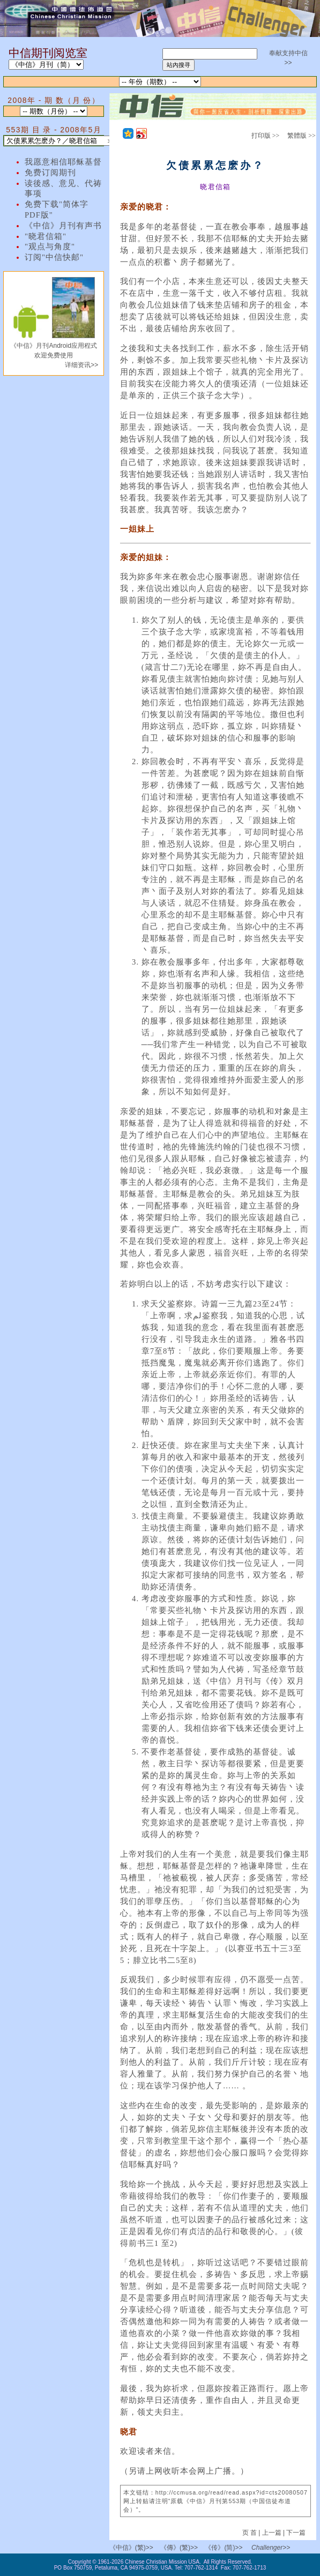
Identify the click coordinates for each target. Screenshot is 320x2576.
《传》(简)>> (223, 2547)
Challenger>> (270, 2547)
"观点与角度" (50, 246)
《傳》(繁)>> (179, 2547)
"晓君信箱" (45, 236)
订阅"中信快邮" (54, 257)
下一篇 (296, 2532)
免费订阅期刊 (50, 172)
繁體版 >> (301, 135)
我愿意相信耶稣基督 (63, 162)
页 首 (250, 2532)
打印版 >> (265, 135)
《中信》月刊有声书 (63, 225)
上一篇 (271, 2532)
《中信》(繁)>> (131, 2547)
